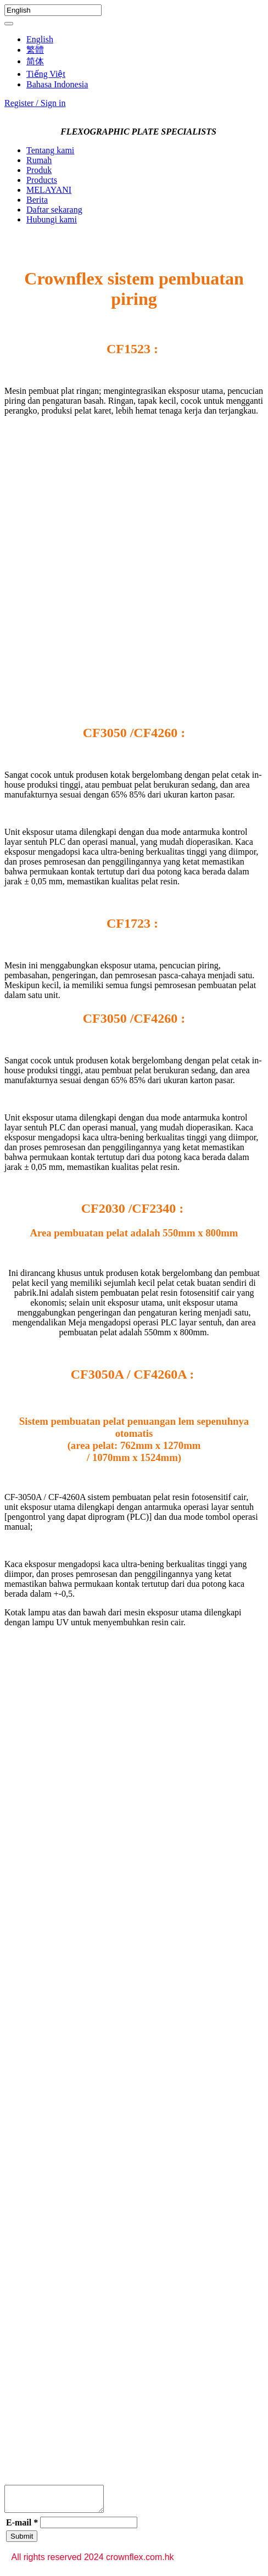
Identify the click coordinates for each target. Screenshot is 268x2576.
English (39, 39)
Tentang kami (50, 150)
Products (41, 180)
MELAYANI (48, 189)
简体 (35, 61)
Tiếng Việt (45, 74)
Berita (37, 199)
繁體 (35, 49)
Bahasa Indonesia (57, 84)
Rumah (39, 160)
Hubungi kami (51, 219)
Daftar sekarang (54, 209)
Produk (39, 170)
